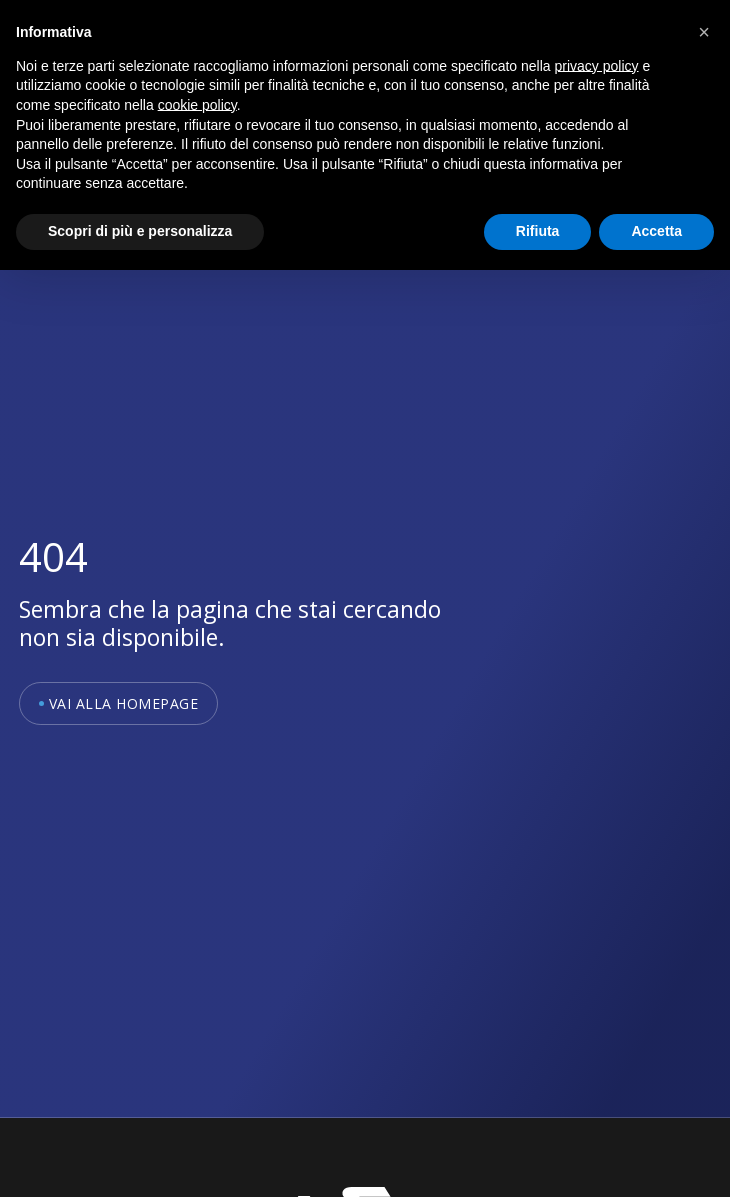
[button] (704, 32)
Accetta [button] (656, 231)
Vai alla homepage (124, 703)
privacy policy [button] (597, 66)
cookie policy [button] (197, 105)
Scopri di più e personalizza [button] (140, 231)
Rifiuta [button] (538, 231)
